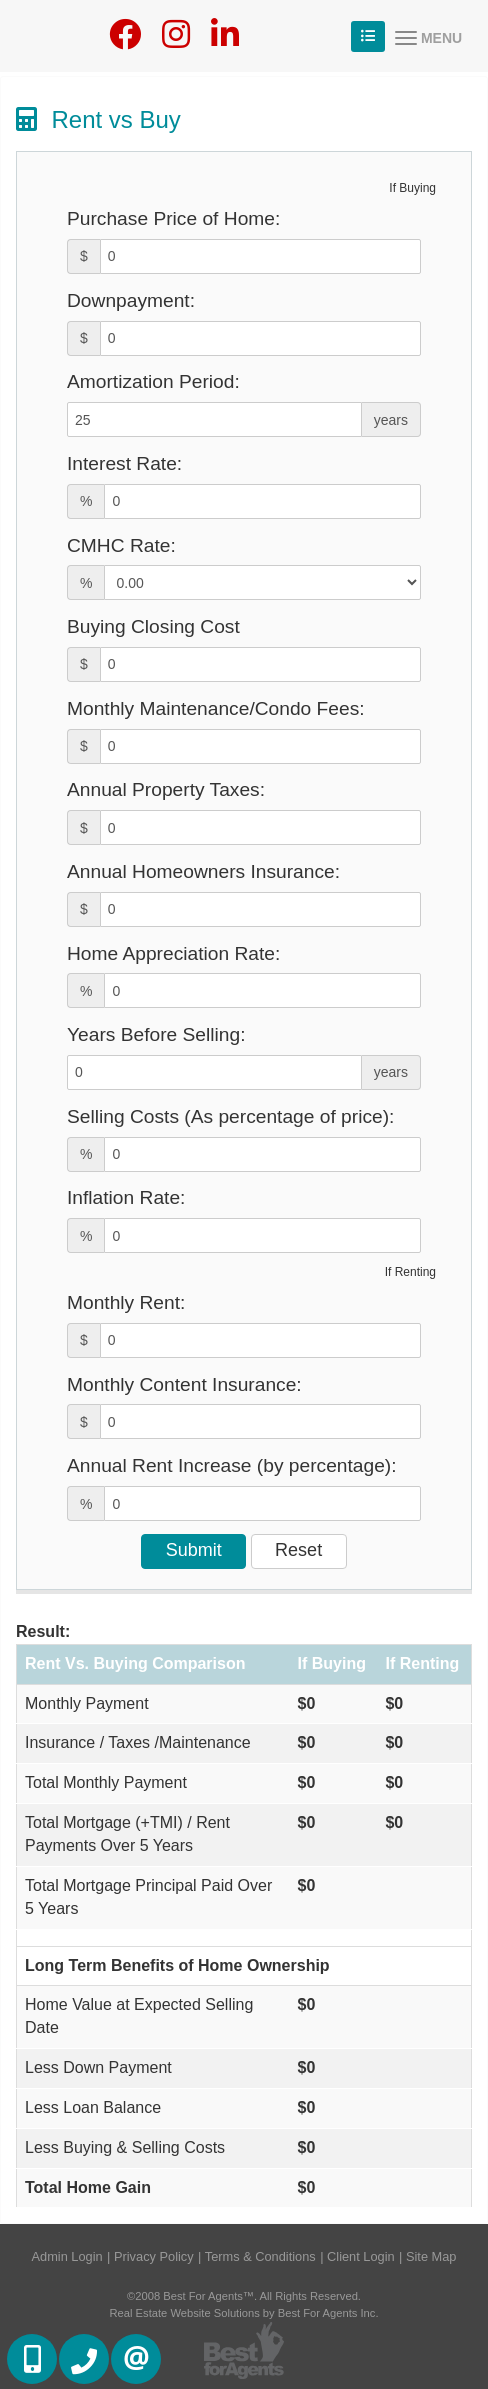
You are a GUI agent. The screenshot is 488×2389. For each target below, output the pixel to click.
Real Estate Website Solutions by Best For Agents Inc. (243, 2313)
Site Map (431, 2256)
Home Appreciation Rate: (173, 953)
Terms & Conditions (260, 2256)
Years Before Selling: (156, 1034)
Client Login (361, 2256)
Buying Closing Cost (153, 626)
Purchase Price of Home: (173, 218)
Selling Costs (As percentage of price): (230, 1116)
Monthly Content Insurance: (184, 1384)
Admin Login (67, 2256)
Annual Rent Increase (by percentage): (232, 1465)
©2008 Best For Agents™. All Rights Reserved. (244, 2296)
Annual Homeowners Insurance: (203, 871)
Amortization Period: (153, 381)
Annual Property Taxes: (166, 789)
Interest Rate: (124, 463)
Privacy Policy (154, 2256)
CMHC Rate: (121, 545)
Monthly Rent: (126, 1302)
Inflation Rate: (126, 1197)
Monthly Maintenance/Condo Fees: (216, 708)
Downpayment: (131, 300)
